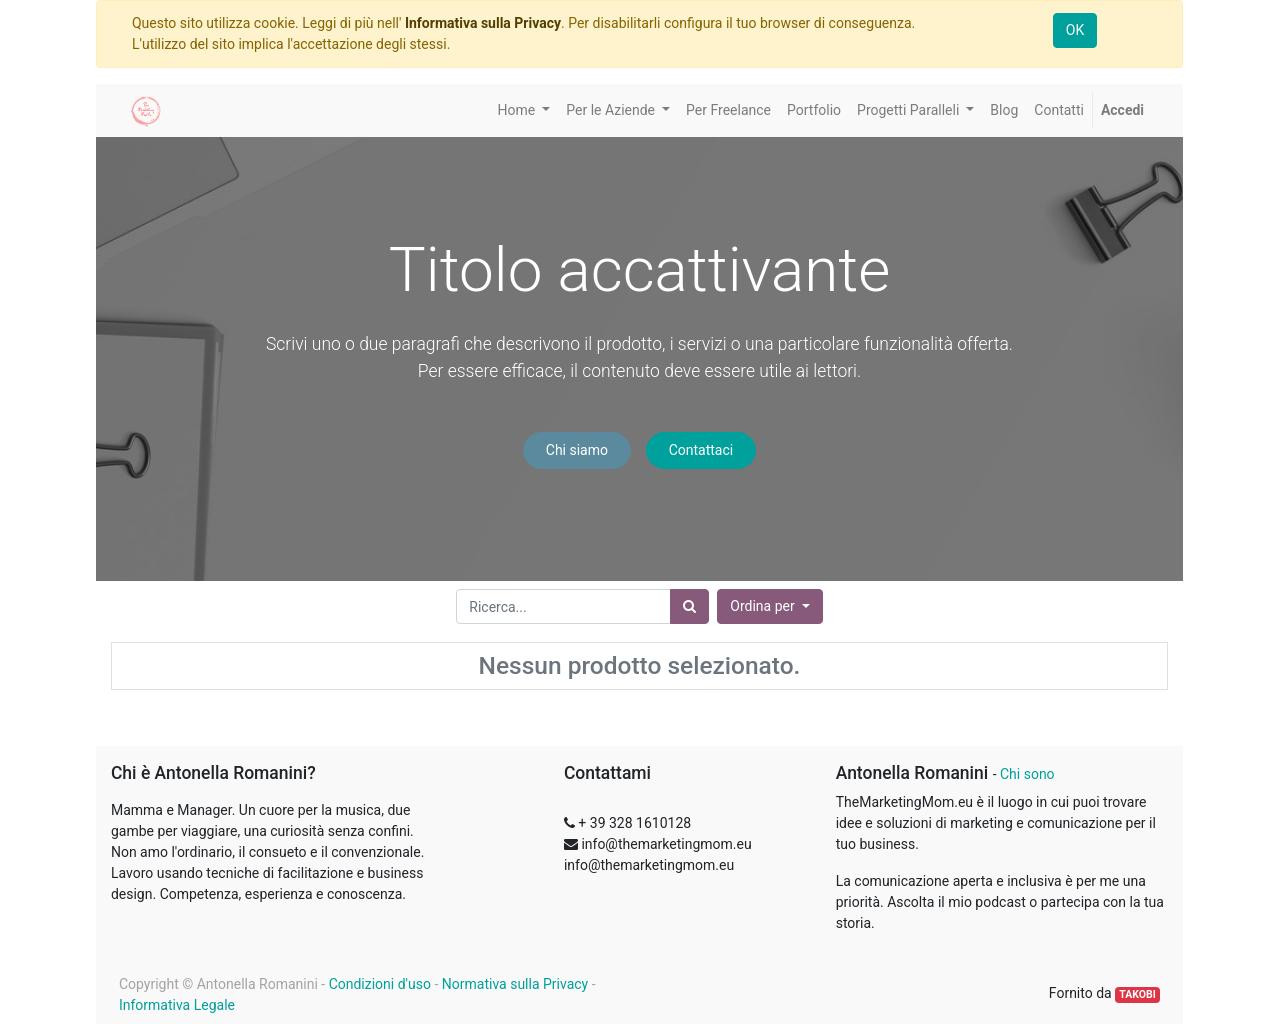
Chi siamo (577, 450)
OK (1075, 30)
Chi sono (1027, 774)
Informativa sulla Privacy (483, 23)
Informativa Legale (177, 1005)
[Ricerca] (689, 606)
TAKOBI (1137, 994)
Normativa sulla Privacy (515, 984)
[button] (769, 606)
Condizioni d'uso (380, 984)
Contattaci (701, 450)
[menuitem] (728, 110)
